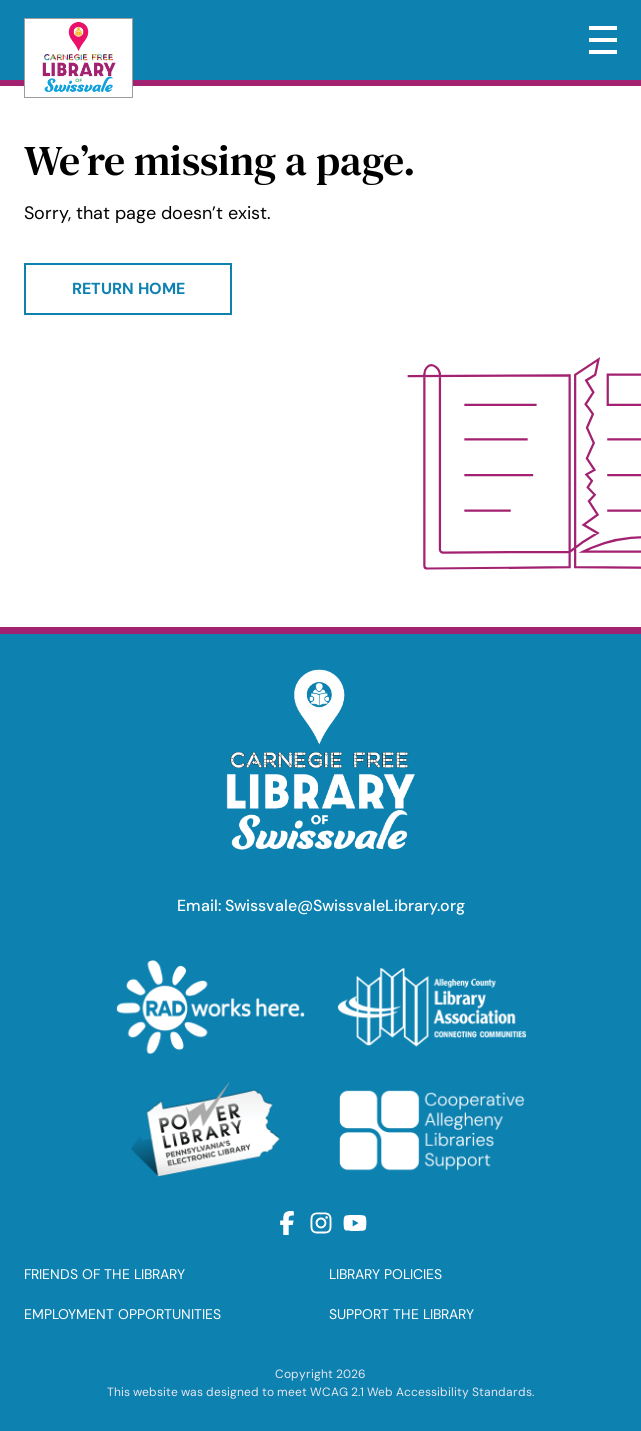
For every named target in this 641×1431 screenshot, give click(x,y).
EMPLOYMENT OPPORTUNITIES (122, 1314)
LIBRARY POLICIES (385, 1274)
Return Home (128, 288)
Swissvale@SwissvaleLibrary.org (345, 905)
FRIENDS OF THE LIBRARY (104, 1274)
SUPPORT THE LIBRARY (401, 1314)
